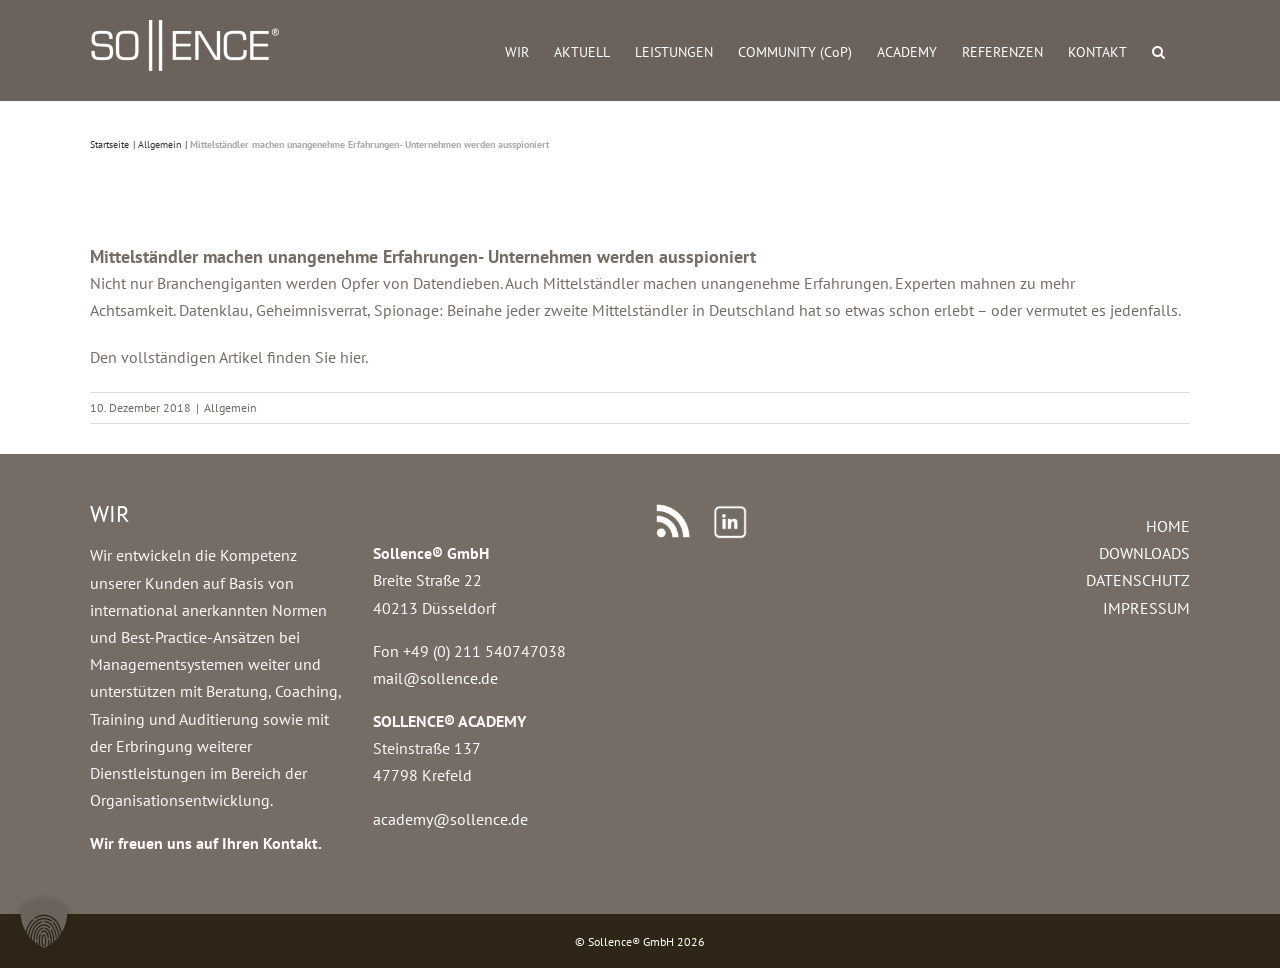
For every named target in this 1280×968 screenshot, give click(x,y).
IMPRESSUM (1146, 608)
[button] (1158, 50)
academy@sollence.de (450, 819)
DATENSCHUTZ (1138, 580)
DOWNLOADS (1144, 553)
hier (352, 357)
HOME (1168, 526)
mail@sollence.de (435, 678)
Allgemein (230, 407)
